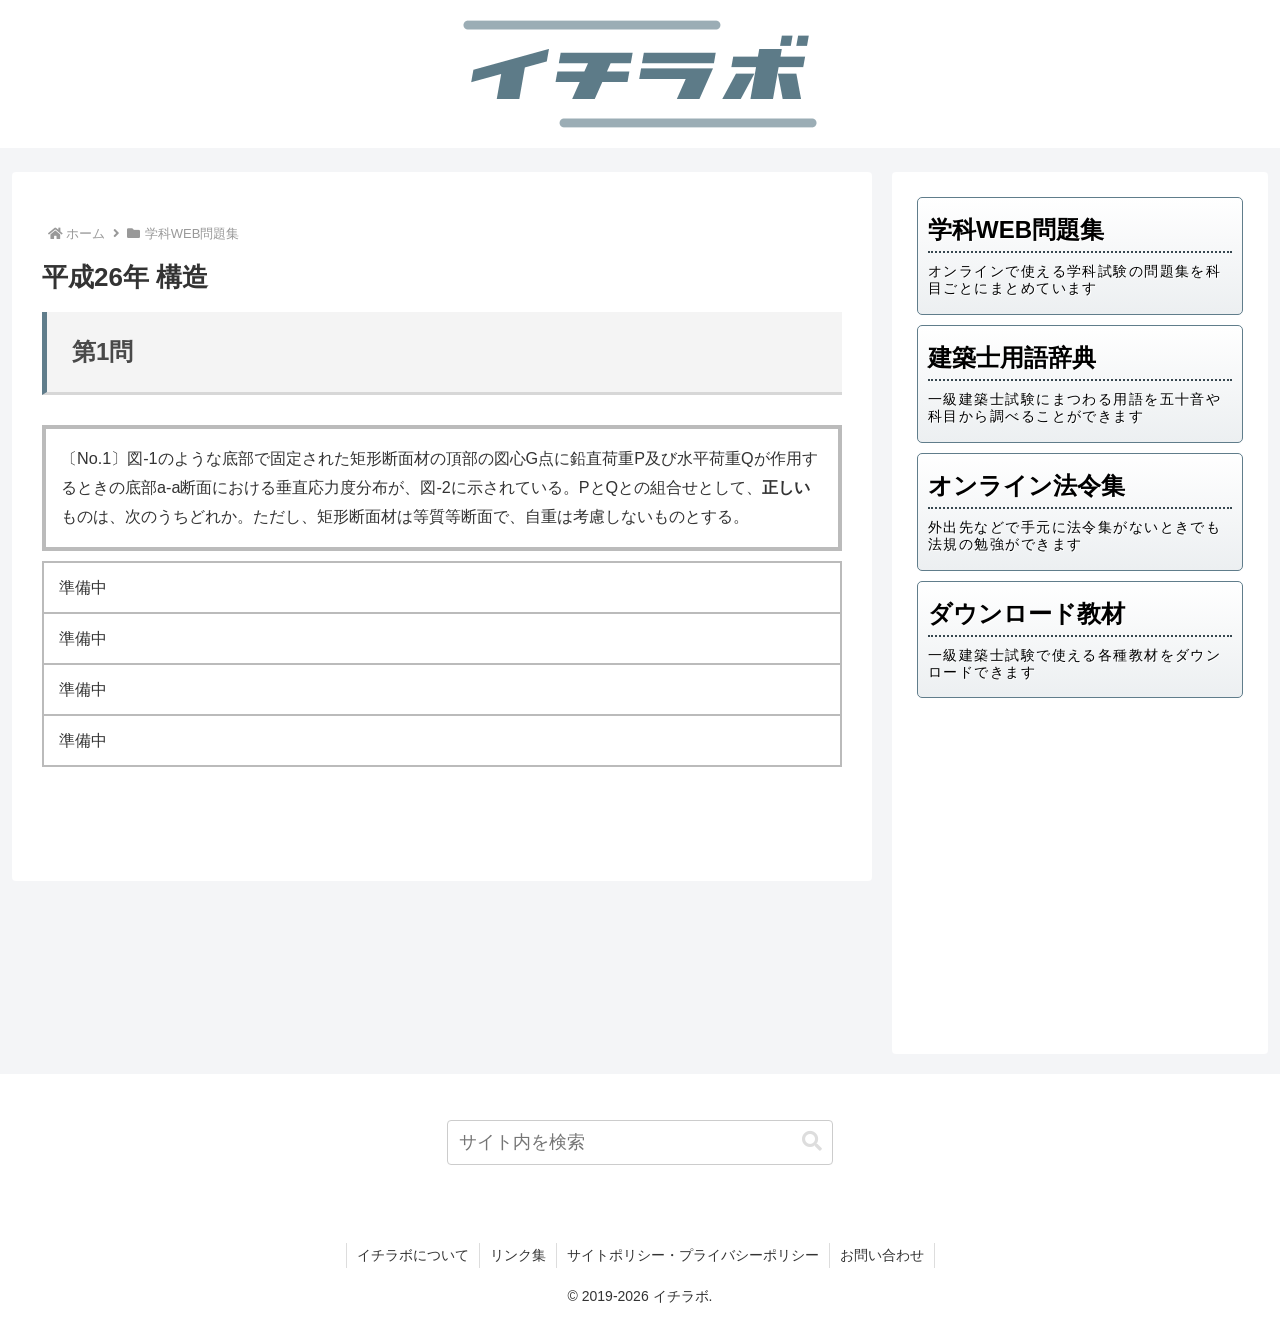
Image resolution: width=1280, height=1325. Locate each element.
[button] (812, 1141)
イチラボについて (413, 1255)
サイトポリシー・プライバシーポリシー (693, 1255)
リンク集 (518, 1255)
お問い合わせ (882, 1255)
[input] (640, 1142)
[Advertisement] (1080, 869)
